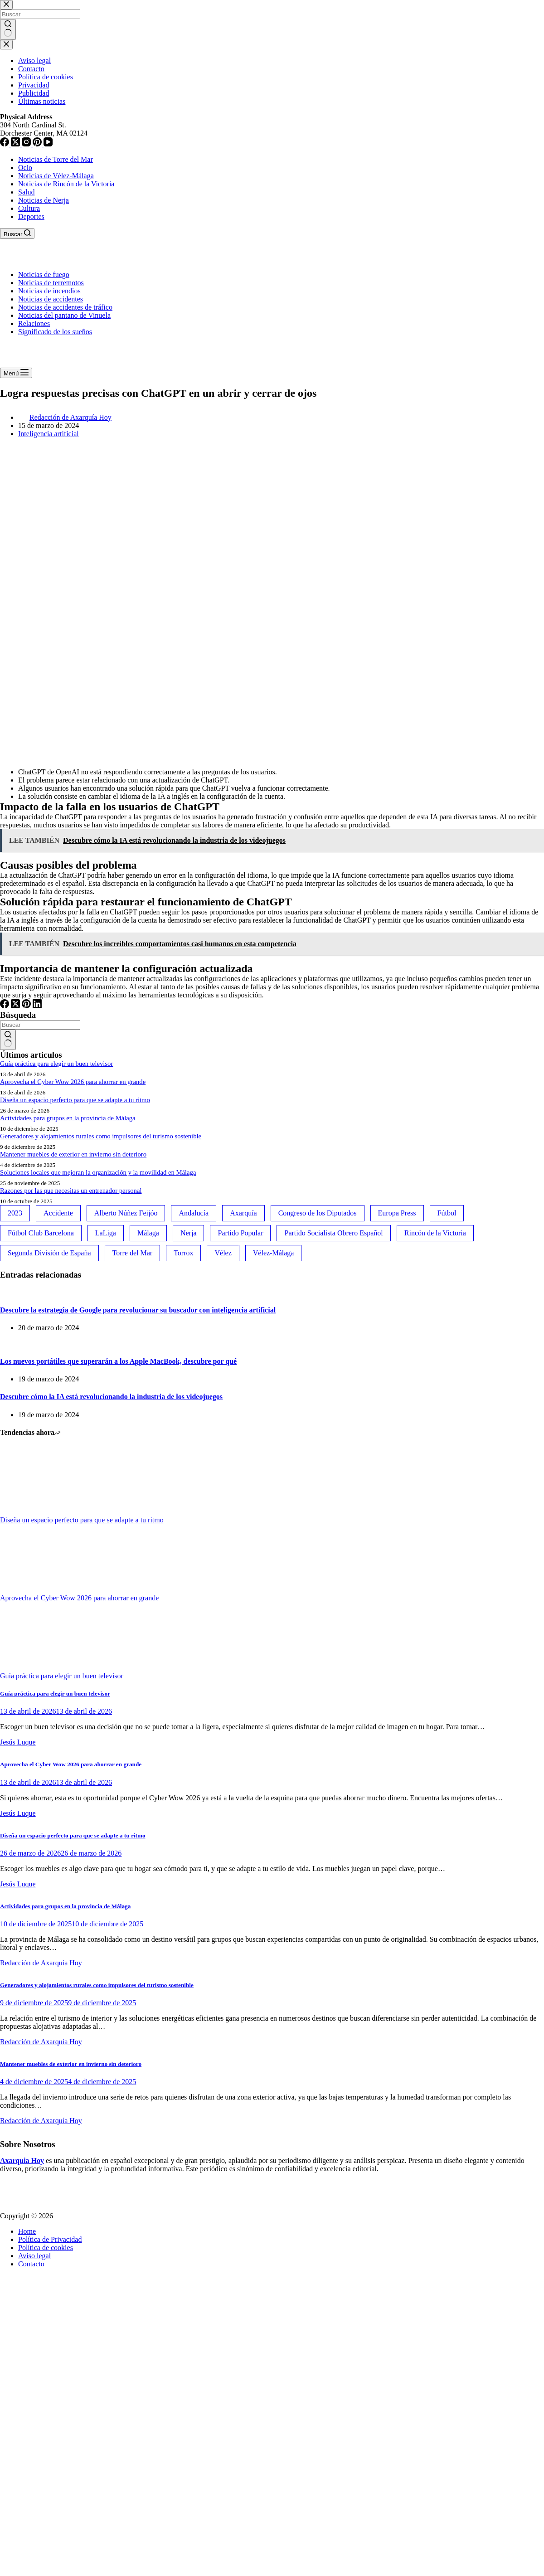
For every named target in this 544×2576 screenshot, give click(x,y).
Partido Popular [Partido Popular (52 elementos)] (240, 1233)
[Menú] (16, 373)
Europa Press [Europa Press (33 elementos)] (397, 1213)
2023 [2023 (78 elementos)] (15, 1213)
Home (27, 2231)
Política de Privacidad (50, 2239)
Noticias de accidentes (50, 299)
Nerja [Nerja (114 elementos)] (188, 1233)
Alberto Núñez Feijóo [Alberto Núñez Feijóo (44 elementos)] (126, 1213)
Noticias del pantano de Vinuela (64, 315)
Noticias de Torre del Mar (55, 159)
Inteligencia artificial (48, 433)
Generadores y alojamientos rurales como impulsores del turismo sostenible (100, 1136)
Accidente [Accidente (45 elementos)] (58, 1213)
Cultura (29, 208)
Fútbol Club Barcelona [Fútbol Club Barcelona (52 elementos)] (41, 1233)
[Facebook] (5, 1006)
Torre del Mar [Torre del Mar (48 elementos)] (132, 1253)
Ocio (25, 167)
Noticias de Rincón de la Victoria (66, 184)
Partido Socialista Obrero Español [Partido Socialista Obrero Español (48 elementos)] (333, 1233)
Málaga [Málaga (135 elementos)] (148, 1233)
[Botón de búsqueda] (8, 1040)
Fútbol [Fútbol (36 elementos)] (447, 1213)
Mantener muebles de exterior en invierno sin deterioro (73, 1154)
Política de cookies (45, 2247)
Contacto (31, 2264)
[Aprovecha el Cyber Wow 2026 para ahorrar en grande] (34, 1590)
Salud (26, 192)
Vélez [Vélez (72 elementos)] (222, 1253)
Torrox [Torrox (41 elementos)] (183, 1253)
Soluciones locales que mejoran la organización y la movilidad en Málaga (98, 1172)
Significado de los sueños (55, 331)
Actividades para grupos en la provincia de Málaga (68, 1118)
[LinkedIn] (37, 1006)
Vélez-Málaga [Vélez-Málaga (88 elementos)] (273, 1253)
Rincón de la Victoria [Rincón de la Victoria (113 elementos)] (435, 1233)
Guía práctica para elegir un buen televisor (56, 1063)
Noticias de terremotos (51, 283)
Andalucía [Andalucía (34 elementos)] (194, 1213)
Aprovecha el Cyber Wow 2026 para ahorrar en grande (73, 1081)
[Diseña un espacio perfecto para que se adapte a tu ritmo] (34, 1512)
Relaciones (34, 323)
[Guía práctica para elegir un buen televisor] (34, 1668)
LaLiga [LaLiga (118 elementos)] (105, 1233)
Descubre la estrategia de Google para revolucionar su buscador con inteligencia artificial (138, 1310)
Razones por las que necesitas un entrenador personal (70, 1190)
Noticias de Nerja (43, 200)
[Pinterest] (27, 1006)
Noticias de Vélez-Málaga (56, 176)
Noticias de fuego (43, 274)
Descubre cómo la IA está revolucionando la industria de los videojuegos (111, 1396)
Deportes (31, 216)
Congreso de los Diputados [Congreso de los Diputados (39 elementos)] (317, 1213)
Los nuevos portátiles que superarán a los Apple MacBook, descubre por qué (118, 1361)
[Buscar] (17, 233)
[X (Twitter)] (16, 1006)
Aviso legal (34, 2256)
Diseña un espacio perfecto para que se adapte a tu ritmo (75, 1099)
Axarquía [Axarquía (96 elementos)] (243, 1213)
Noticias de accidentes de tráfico (65, 307)
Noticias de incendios (49, 291)
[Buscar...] (40, 1025)
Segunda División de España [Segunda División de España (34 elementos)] (49, 1253)
